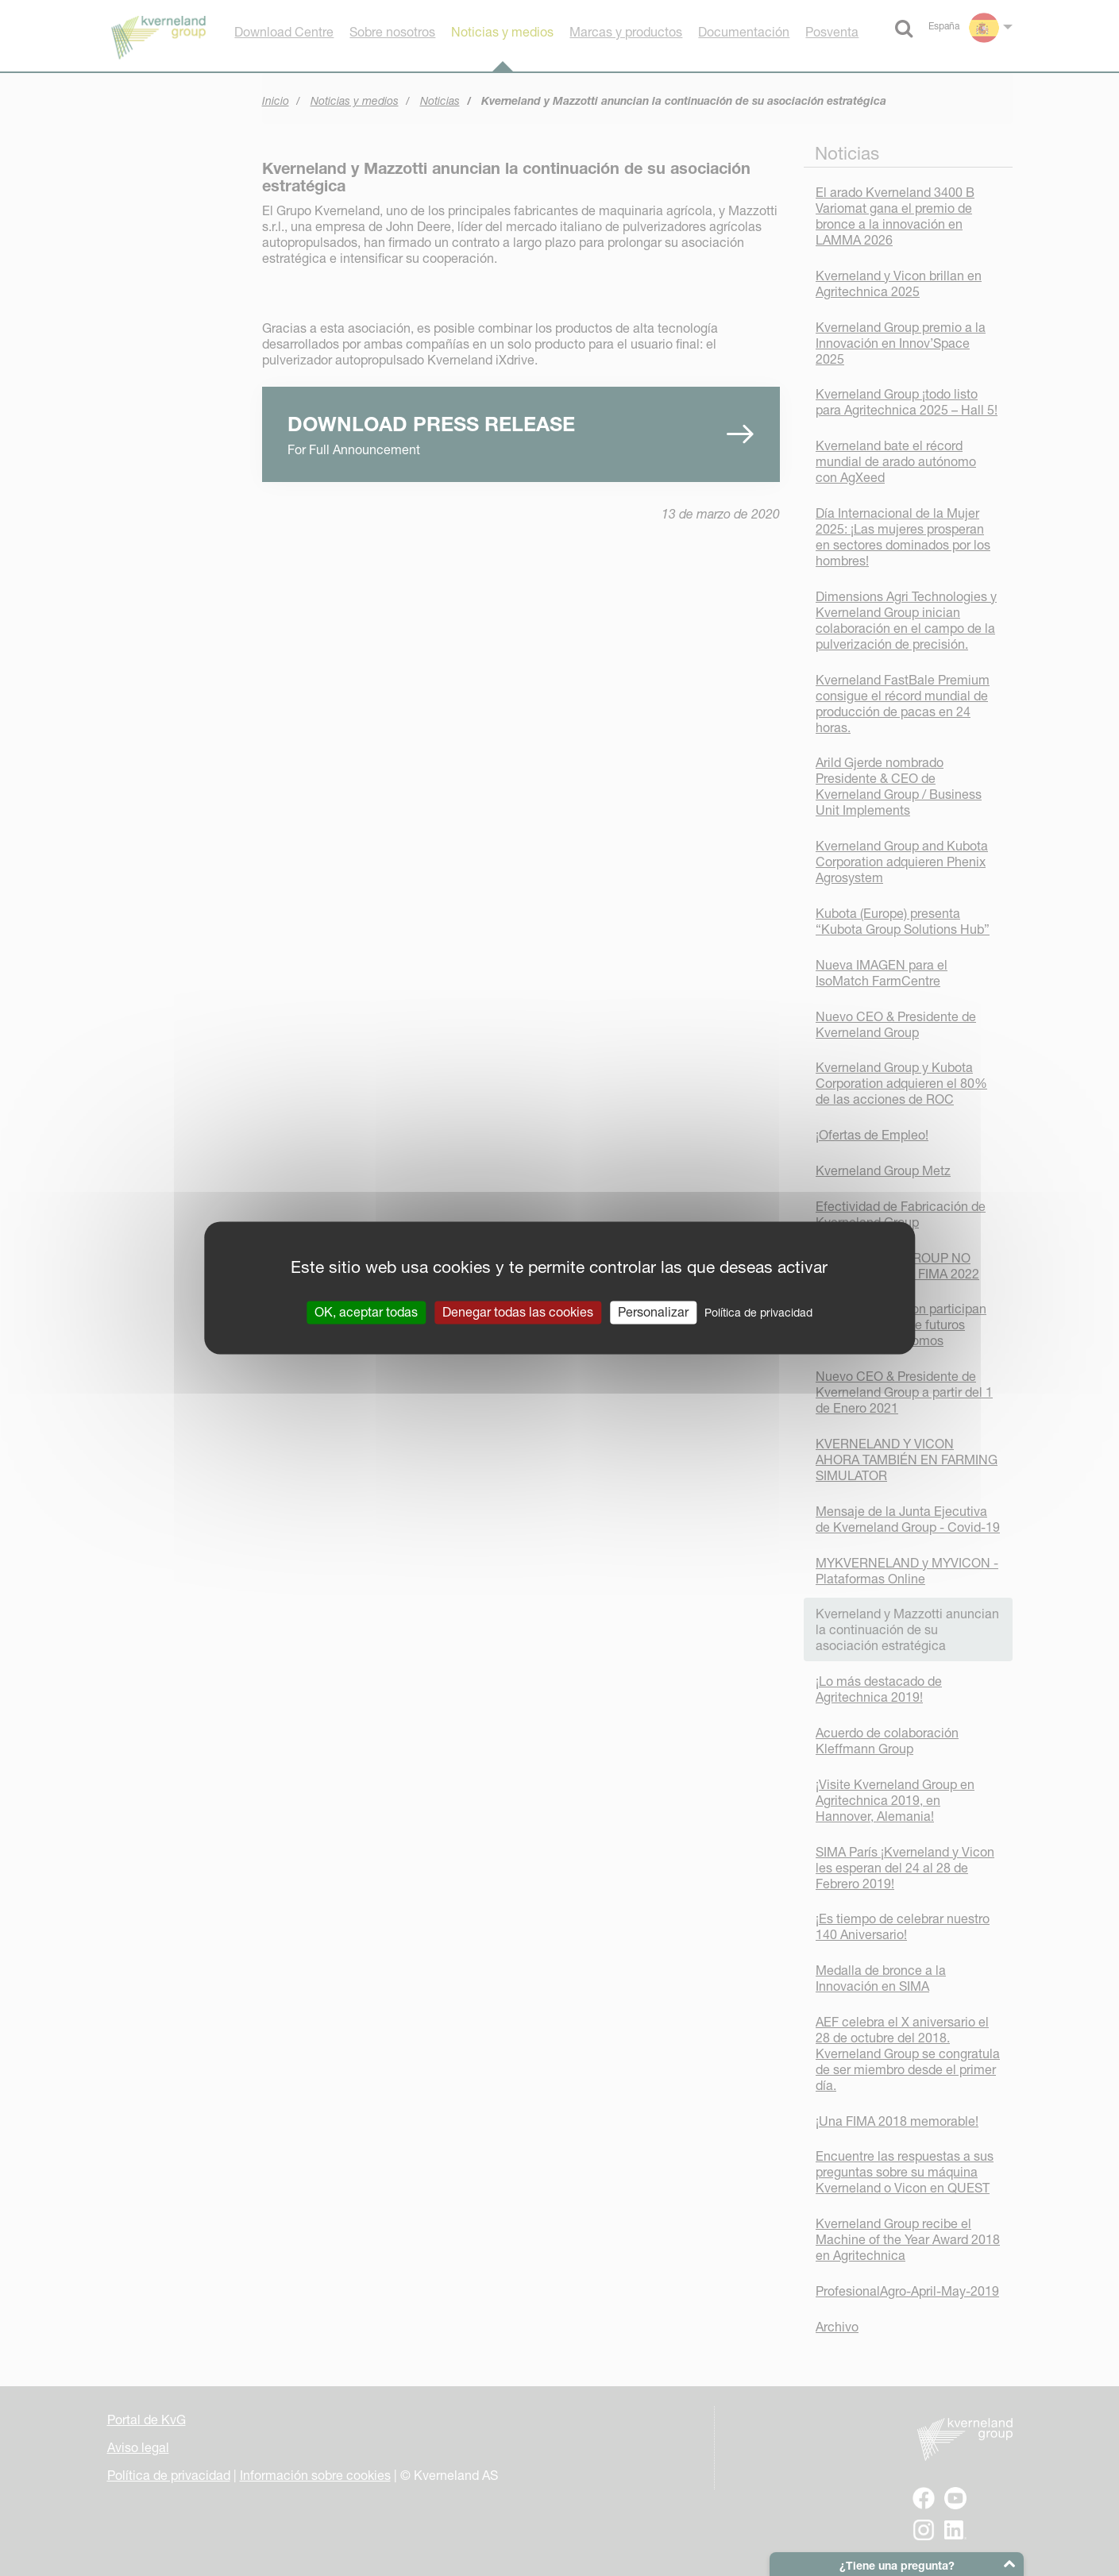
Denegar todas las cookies (517, 1312)
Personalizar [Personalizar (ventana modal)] (653, 1312)
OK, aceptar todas (366, 1312)
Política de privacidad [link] (758, 1312)
